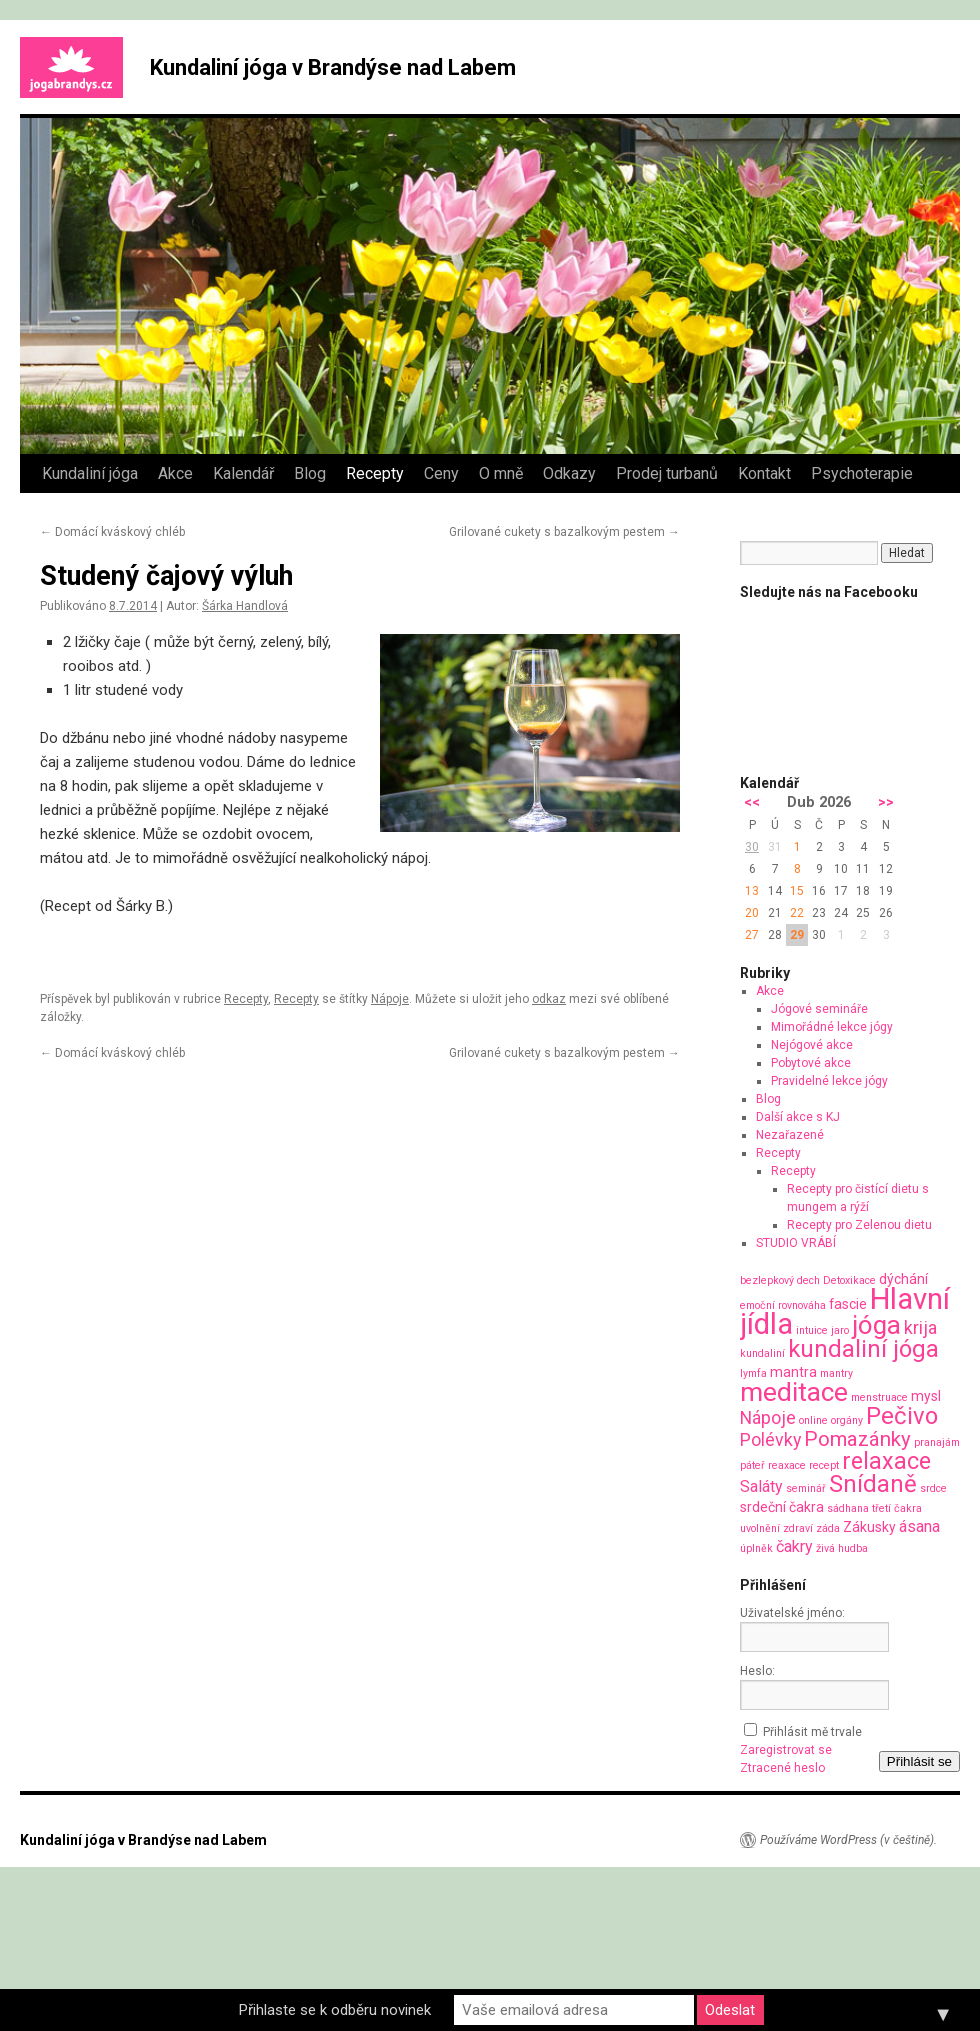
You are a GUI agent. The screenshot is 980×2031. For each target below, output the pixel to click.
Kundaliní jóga (90, 473)
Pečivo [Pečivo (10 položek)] (902, 1416)
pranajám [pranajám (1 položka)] (937, 1442)
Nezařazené (790, 1135)
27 (752, 935)
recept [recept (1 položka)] (824, 1465)
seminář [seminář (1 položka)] (806, 1488)
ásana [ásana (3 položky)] (919, 1526)
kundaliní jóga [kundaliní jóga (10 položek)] (863, 1349)
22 (797, 913)
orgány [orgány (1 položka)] (847, 1420)
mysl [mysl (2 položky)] (926, 1396)
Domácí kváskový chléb (112, 532)
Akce (175, 473)
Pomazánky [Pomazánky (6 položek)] (857, 1439)
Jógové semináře (819, 1009)
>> (886, 802)
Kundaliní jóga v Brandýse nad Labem (333, 67)
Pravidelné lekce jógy (829, 1081)
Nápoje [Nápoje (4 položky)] (768, 1417)
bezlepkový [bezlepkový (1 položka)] (767, 1280)
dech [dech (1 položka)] (808, 1280)
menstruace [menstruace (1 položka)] (879, 1397)
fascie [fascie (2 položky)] (848, 1304)
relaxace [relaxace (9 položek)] (886, 1461)
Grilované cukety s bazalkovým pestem (564, 532)
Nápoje (390, 999)
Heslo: (757, 1671)
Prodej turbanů (667, 473)
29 (797, 935)
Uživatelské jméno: (792, 1613)
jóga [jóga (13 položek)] (876, 1325)
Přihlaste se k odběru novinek (335, 2010)
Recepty (375, 473)
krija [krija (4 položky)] (920, 1327)
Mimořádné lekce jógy (832, 1027)
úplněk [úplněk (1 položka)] (756, 1548)
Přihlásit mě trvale (812, 1732)
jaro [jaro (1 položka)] (840, 1330)
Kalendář (243, 473)
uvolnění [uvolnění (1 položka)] (760, 1528)
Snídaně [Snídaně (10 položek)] (873, 1484)
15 (797, 891)
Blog (310, 473)
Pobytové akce (811, 1063)
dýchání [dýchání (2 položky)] (903, 1279)
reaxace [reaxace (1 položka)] (787, 1465)
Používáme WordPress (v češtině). (848, 1840)
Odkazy (569, 473)
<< (752, 802)
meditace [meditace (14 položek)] (794, 1391)
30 (752, 847)
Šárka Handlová (245, 606)
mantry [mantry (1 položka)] (836, 1373)
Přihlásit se (919, 1761)
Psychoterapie (862, 473)
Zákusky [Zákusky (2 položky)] (869, 1527)
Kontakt (764, 473)
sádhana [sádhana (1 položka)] (848, 1508)
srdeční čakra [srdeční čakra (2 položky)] (782, 1507)
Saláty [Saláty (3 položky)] (761, 1486)
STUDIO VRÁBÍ (796, 1243)
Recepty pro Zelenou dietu (859, 1225)
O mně (501, 473)
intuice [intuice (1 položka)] (812, 1330)
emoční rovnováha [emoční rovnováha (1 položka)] (783, 1305)
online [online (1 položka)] (813, 1420)
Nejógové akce (812, 1045)
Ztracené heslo (782, 1768)
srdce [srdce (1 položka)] (933, 1488)
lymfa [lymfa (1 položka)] (753, 1373)
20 (752, 913)
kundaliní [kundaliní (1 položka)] (762, 1353)
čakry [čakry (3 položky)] (794, 1546)
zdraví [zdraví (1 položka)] (798, 1528)
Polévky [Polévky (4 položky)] (770, 1439)
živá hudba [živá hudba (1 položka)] (842, 1548)
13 (752, 891)
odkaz (549, 999)
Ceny (441, 473)
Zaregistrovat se (786, 1750)
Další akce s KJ (798, 1117)
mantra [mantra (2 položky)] (793, 1372)
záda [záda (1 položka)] (828, 1528)
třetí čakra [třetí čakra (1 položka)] (897, 1508)
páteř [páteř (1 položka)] (752, 1465)
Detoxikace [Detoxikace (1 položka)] (849, 1280)
